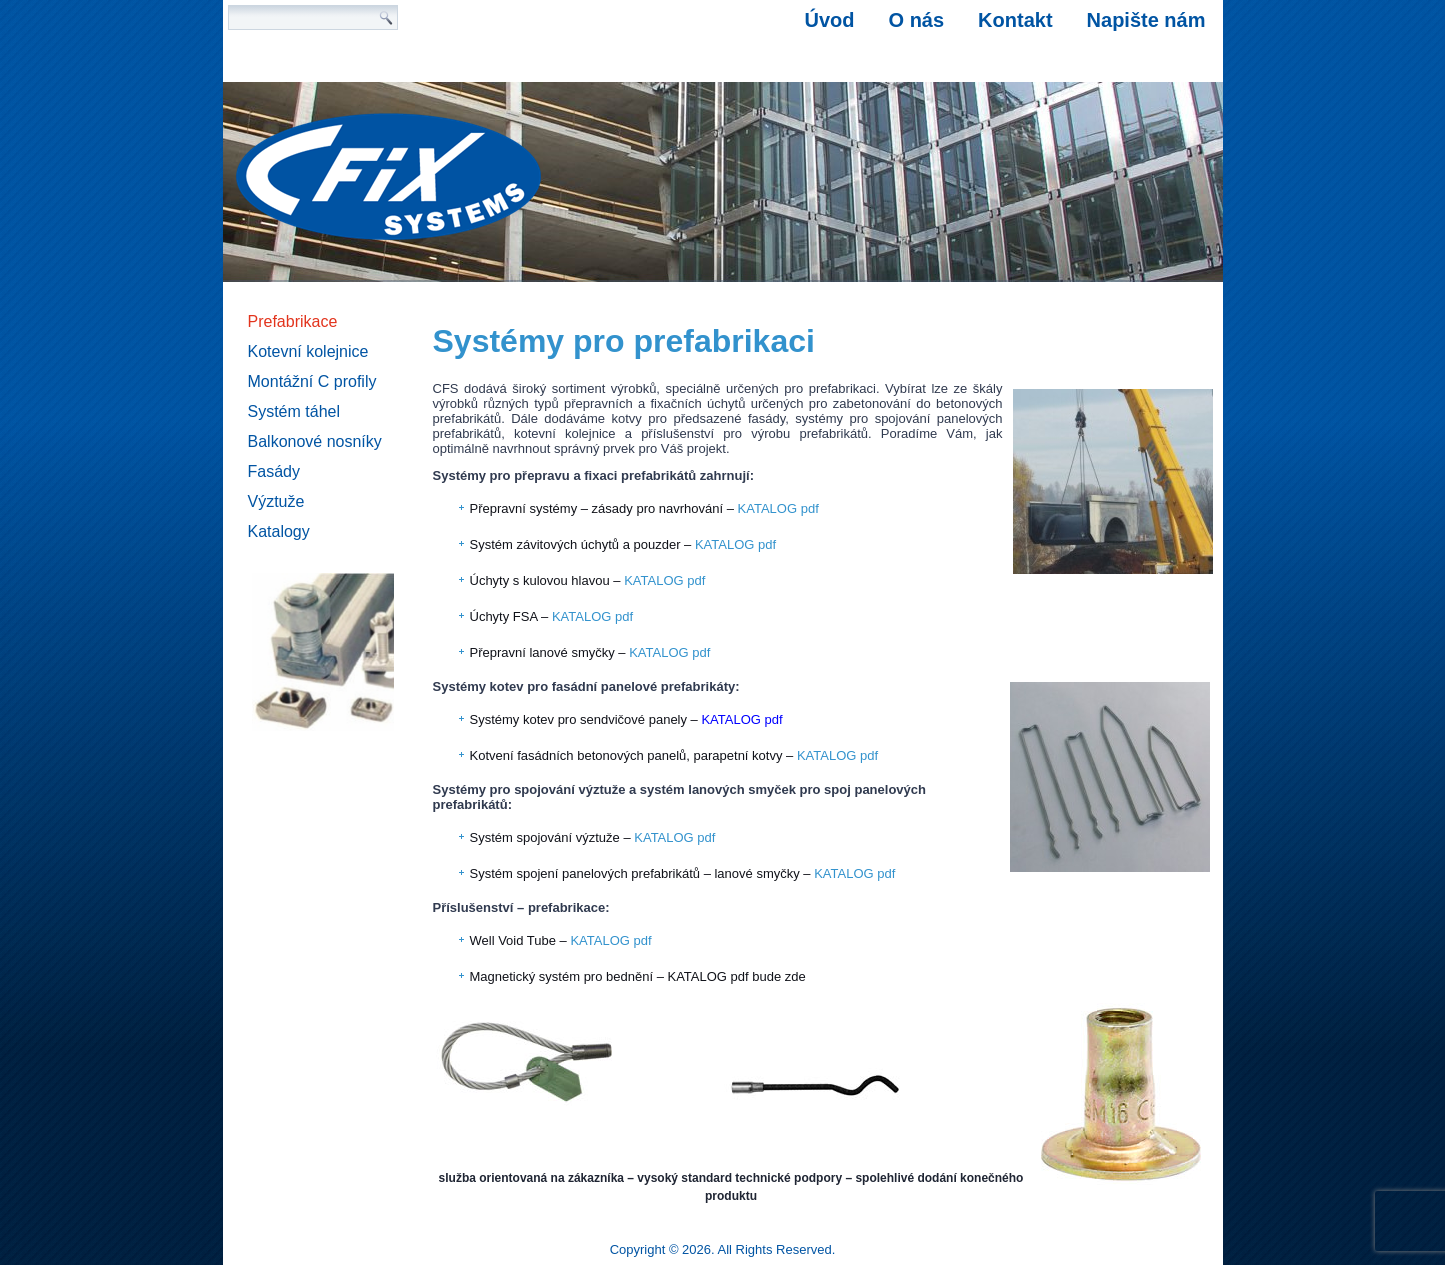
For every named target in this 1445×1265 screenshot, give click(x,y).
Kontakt (1015, 20)
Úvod (830, 20)
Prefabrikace (293, 321)
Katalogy (279, 531)
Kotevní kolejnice (308, 351)
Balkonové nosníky (315, 441)
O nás (917, 20)
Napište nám (1146, 20)
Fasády (274, 471)
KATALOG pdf (778, 508)
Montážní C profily (312, 381)
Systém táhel (294, 411)
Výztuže (276, 501)
